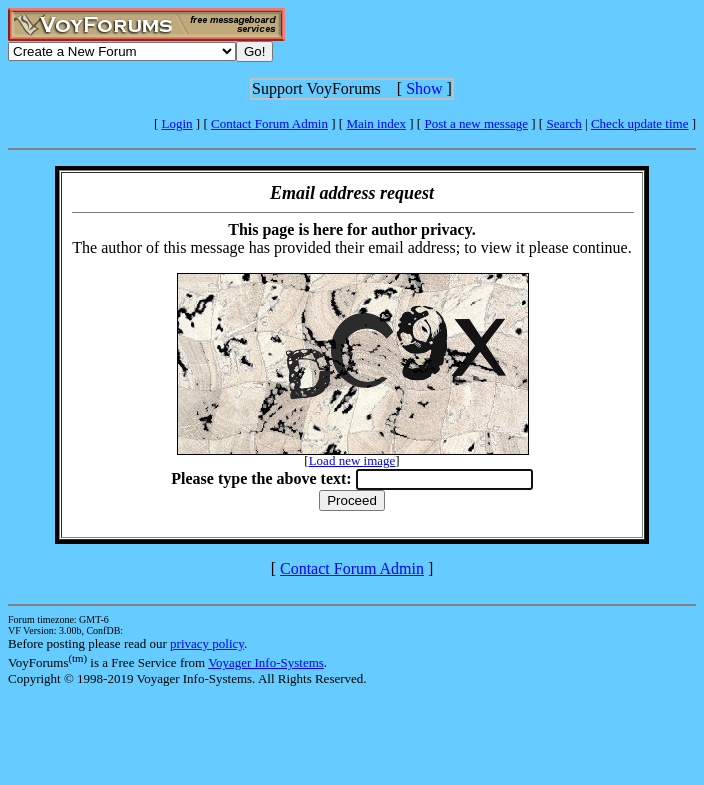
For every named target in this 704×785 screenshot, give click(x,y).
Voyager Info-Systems (266, 662)
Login (177, 123)
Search (563, 123)
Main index (376, 123)
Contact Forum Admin (269, 123)
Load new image (352, 460)
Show (424, 88)
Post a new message (476, 123)
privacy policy (207, 643)
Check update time (639, 123)
